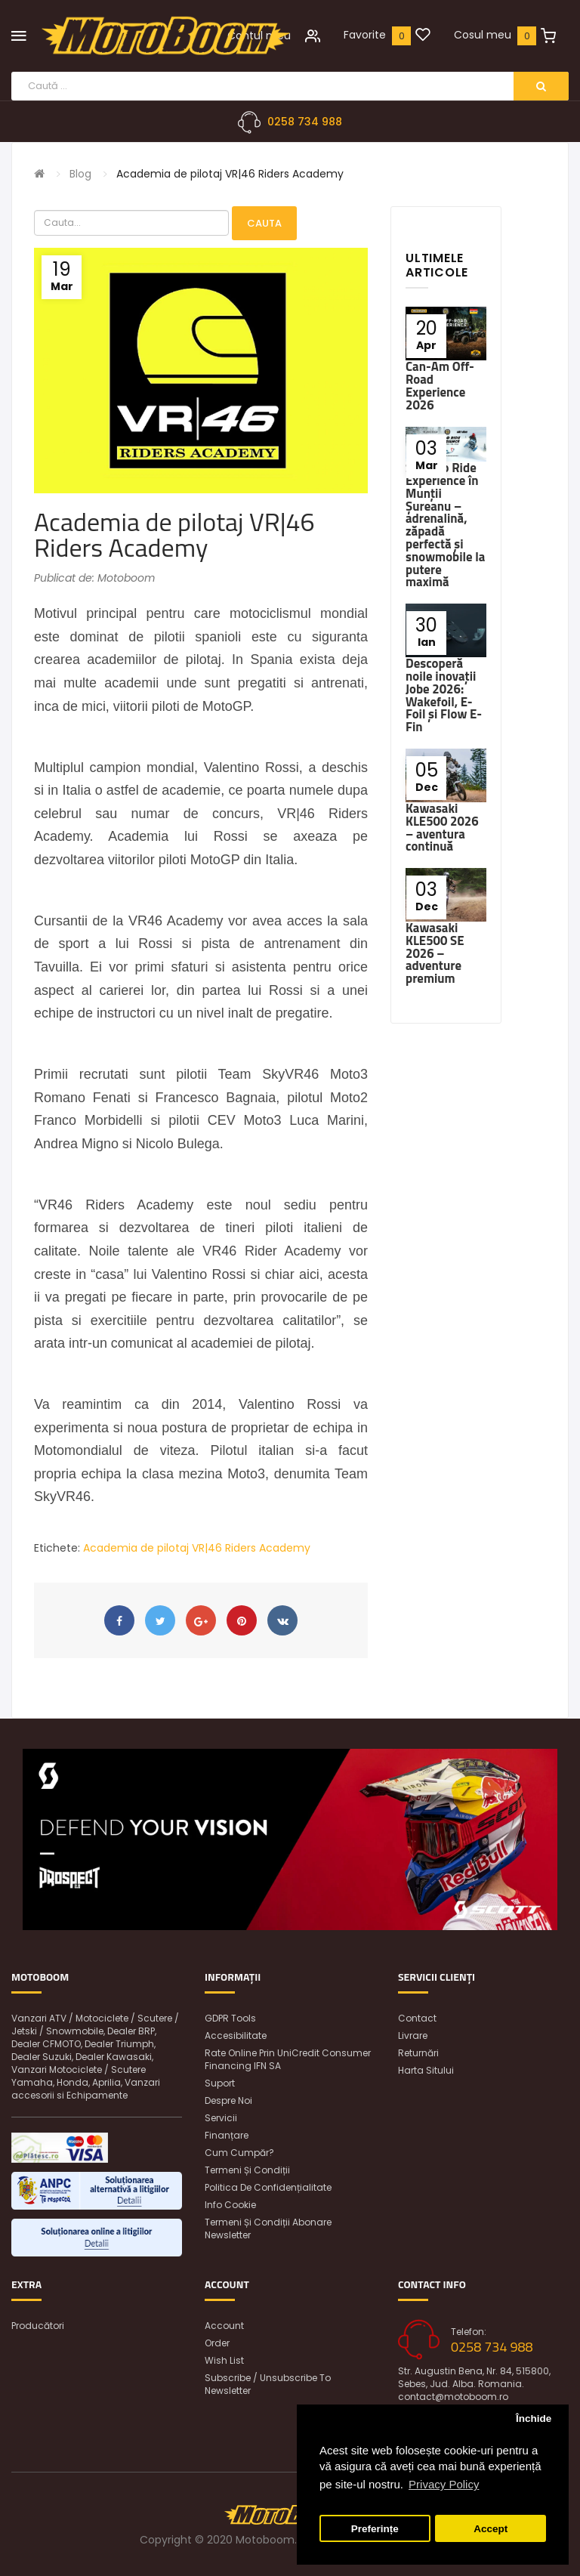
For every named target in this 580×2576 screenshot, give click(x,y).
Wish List (224, 2360)
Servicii (221, 2117)
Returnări (418, 2052)
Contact (417, 2018)
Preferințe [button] (375, 2528)
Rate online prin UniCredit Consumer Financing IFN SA (288, 2059)
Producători (37, 2325)
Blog (80, 173)
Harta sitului (426, 2070)
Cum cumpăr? (239, 2152)
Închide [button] (533, 2418)
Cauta (264, 223)
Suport (220, 2083)
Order (217, 2343)
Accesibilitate (236, 2035)
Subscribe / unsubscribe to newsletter (268, 2384)
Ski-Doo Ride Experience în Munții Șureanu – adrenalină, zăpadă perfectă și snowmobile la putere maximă (445, 524)
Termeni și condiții (247, 2170)
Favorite (365, 34)
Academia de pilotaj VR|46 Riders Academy (230, 173)
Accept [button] (491, 2528)
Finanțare (226, 2135)
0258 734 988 (304, 121)
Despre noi (228, 2100)
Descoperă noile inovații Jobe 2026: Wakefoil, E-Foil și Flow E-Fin (444, 695)
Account (224, 2325)
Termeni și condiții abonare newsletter (268, 2228)
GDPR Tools (230, 2018)
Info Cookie (230, 2204)
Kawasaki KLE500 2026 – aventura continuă (442, 827)
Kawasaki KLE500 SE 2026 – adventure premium (435, 953)
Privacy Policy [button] (444, 2484)
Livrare (412, 2035)
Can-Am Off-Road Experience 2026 (440, 385)
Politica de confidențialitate (268, 2187)
